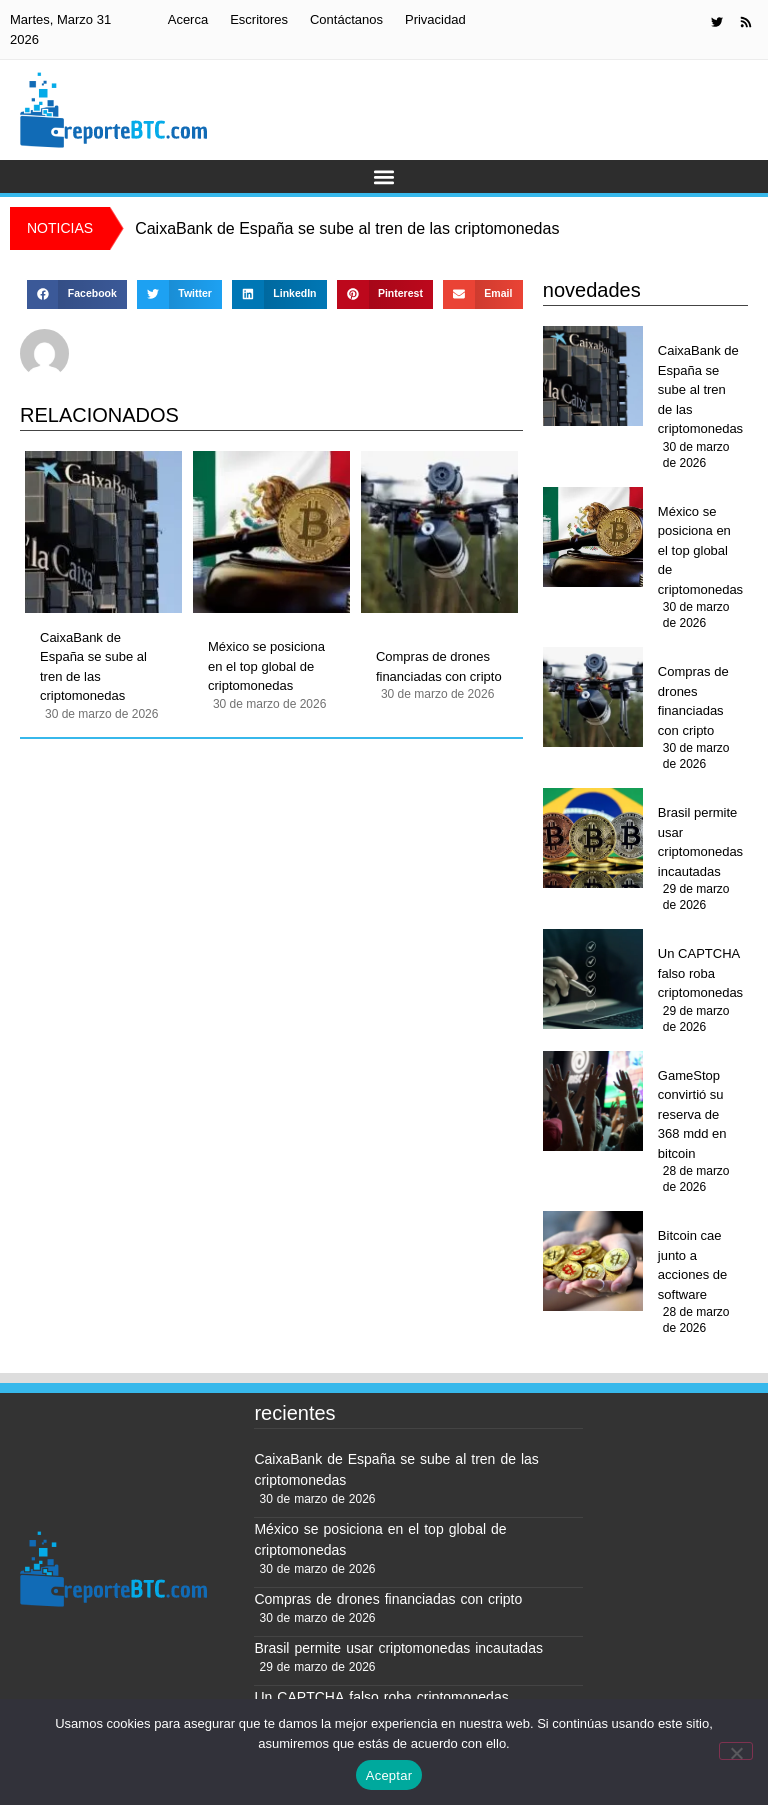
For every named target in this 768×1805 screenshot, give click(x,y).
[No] (736, 1751)
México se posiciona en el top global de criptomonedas (266, 666)
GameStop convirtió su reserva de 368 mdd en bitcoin (692, 1114)
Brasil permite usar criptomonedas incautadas (700, 842)
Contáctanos (346, 19)
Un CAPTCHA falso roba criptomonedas (700, 973)
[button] (384, 176)
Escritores (259, 19)
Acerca (188, 19)
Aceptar (389, 1775)
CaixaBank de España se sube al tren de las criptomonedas (93, 667)
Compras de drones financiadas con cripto (439, 666)
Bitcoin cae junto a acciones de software (692, 1265)
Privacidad (435, 19)
